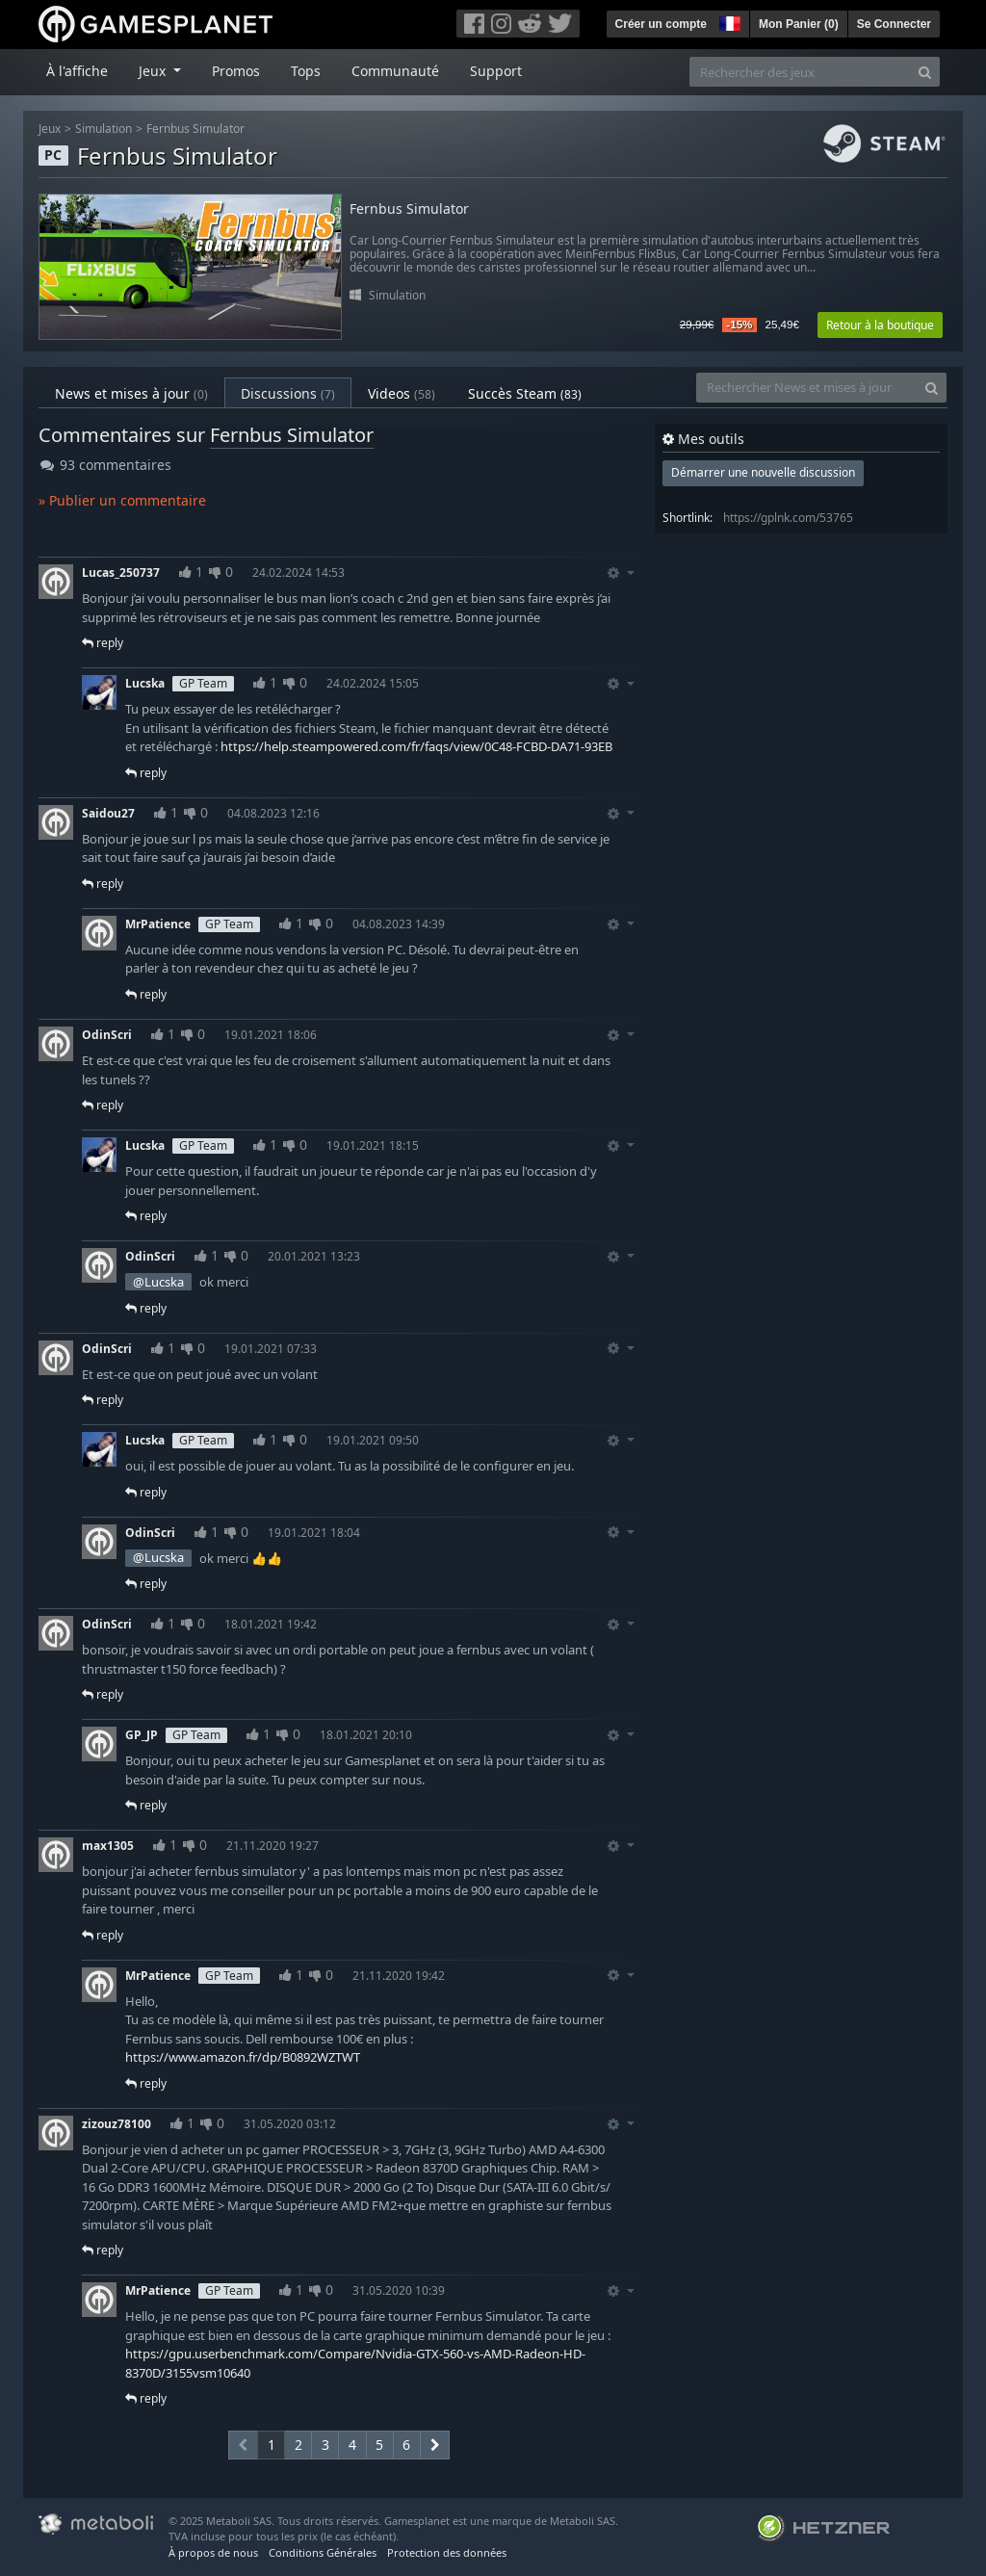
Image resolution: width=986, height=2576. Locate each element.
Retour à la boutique (880, 325)
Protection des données (446, 2552)
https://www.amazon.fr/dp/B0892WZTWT (242, 2057)
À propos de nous (213, 2552)
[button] (727, 21)
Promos (236, 71)
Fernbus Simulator (195, 128)
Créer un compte (661, 24)
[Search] (925, 72)
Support (496, 71)
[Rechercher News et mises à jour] (807, 388)
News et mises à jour (131, 393)
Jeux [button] (154, 71)
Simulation (103, 128)
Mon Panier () (799, 24)
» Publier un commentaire (122, 500)
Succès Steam (525, 393)
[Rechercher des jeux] (800, 72)
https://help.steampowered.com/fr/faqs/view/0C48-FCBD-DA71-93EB (416, 746)
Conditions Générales (322, 2552)
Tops (306, 71)
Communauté (395, 71)
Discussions (288, 393)
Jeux (50, 128)
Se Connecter (894, 24)
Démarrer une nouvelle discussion (763, 472)
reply (102, 643)
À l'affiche (77, 71)
